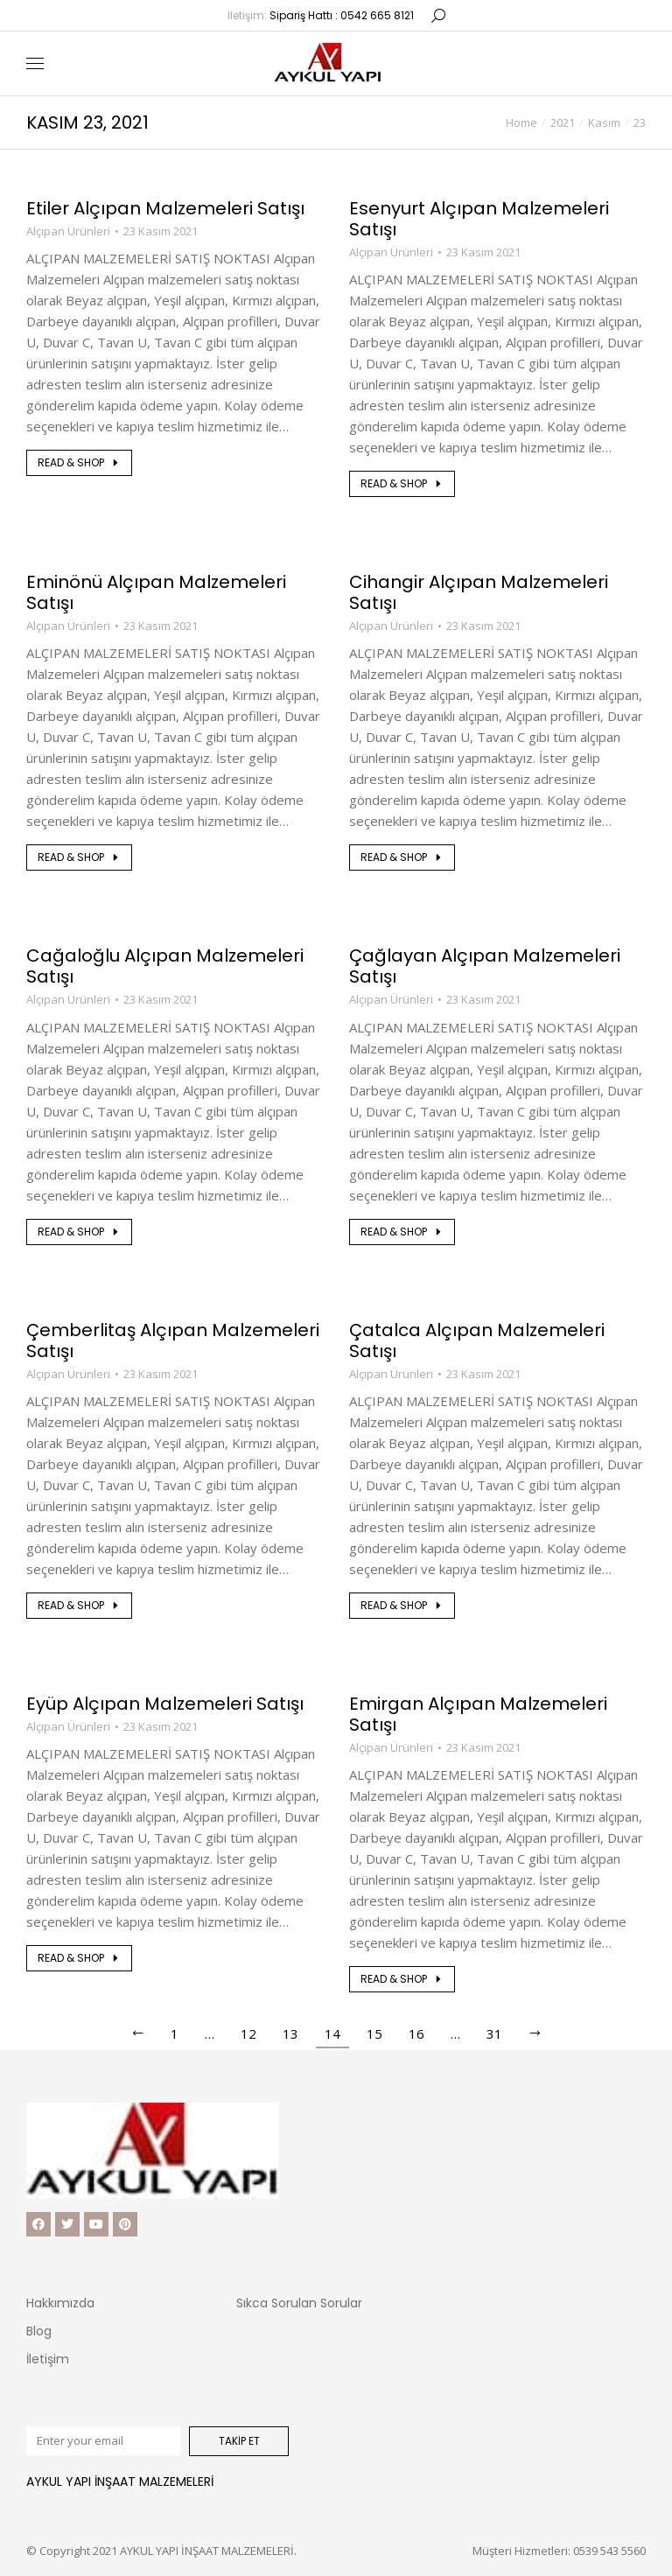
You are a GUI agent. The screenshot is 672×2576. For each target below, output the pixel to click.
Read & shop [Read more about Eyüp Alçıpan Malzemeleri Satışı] (79, 1957)
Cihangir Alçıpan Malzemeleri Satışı (478, 592)
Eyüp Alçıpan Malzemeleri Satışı (165, 1703)
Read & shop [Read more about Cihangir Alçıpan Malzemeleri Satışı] (402, 857)
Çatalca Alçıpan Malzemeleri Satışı (477, 1340)
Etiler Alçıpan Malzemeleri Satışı (165, 208)
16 (416, 2033)
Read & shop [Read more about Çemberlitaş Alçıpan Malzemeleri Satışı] (79, 1605)
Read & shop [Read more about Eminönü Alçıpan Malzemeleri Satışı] (79, 857)
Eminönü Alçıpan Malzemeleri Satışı (156, 592)
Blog (39, 2331)
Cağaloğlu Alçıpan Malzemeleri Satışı (165, 966)
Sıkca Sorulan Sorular (299, 2303)
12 (248, 2033)
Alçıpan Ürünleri (68, 231)
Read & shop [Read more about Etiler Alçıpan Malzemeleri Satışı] (79, 462)
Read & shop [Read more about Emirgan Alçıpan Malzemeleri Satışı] (402, 1978)
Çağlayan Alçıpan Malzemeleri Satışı (484, 966)
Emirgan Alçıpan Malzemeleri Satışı (478, 1714)
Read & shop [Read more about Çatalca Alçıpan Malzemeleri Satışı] (402, 1605)
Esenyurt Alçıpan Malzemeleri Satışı (479, 219)
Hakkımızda (60, 2303)
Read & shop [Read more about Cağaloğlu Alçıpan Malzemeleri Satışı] (79, 1231)
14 (332, 2033)
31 (494, 2033)
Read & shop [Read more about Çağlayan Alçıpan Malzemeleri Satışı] (402, 1231)
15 (374, 2033)
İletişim (47, 2359)
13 (290, 2033)
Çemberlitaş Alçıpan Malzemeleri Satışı (172, 1340)
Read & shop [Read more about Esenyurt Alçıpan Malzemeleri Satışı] (402, 483)
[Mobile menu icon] (35, 63)
